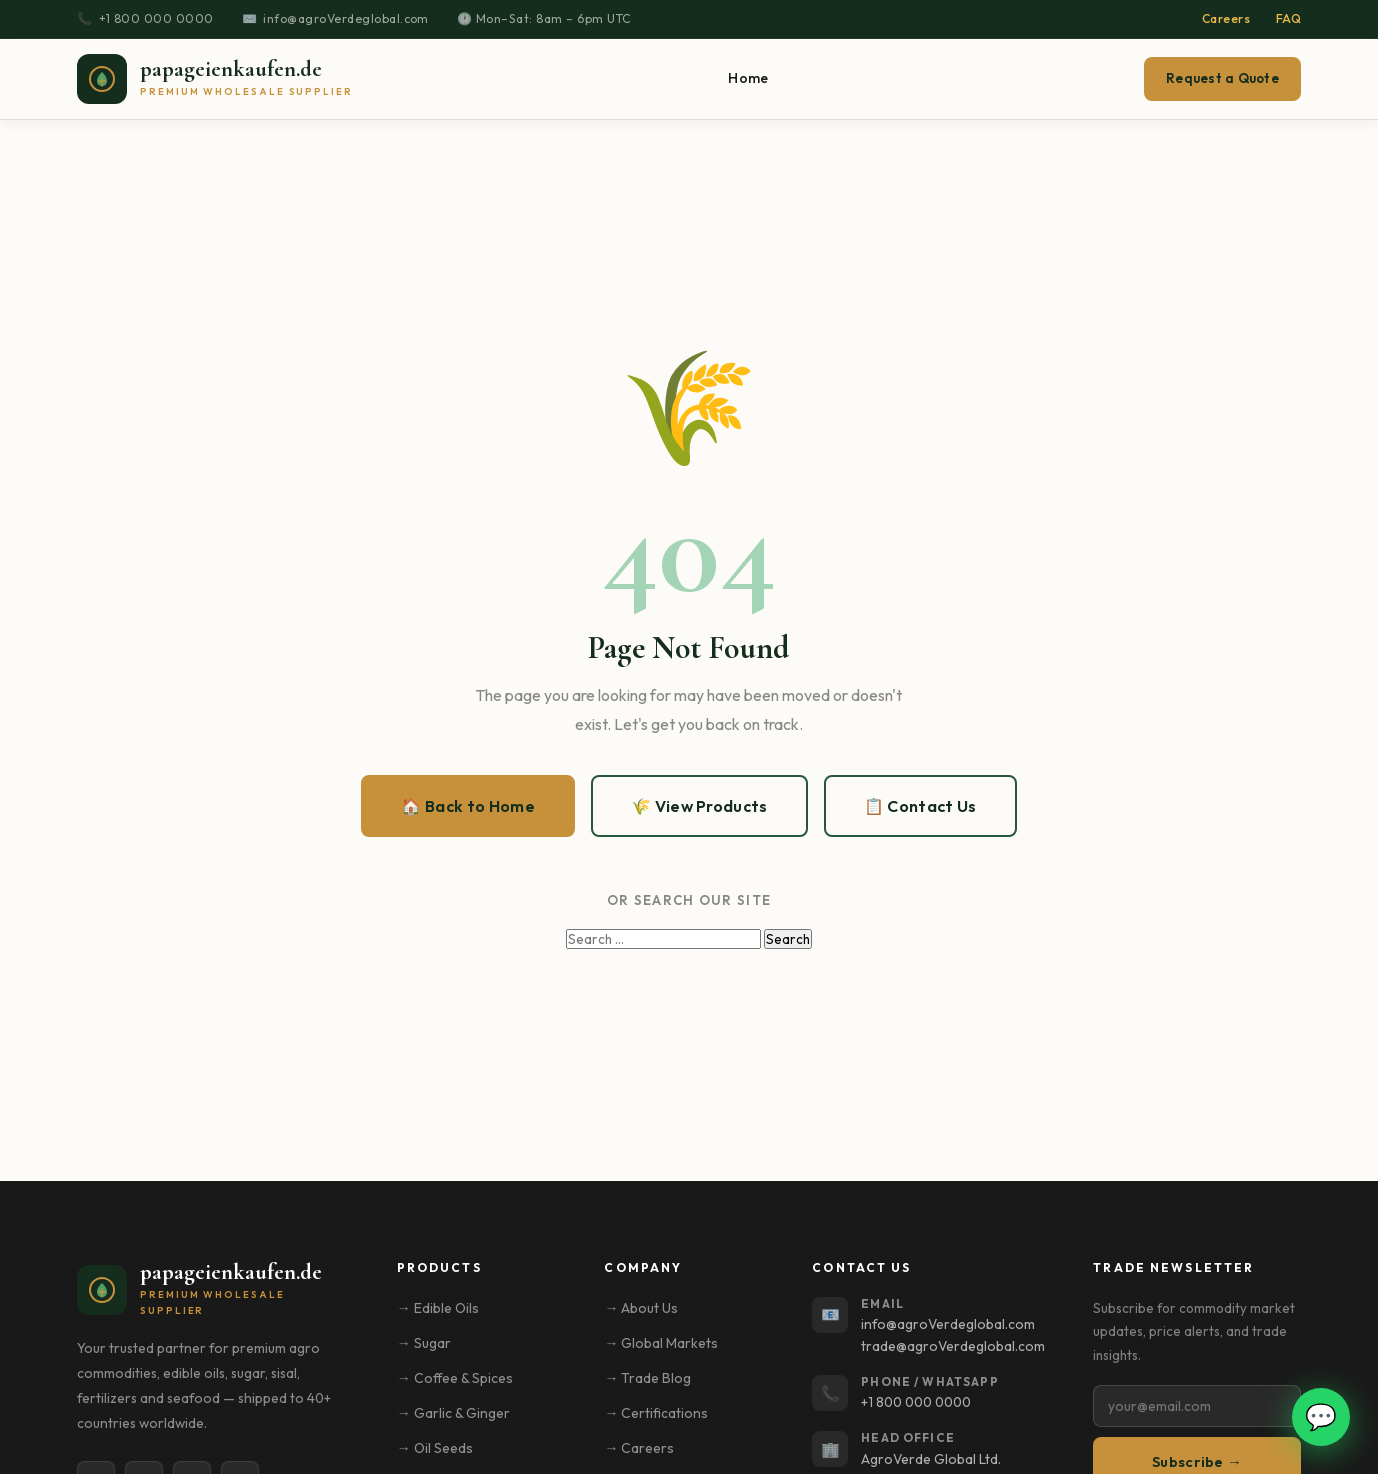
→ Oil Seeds (435, 1448)
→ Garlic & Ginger (453, 1413)
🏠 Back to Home (467, 806)
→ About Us (641, 1308)
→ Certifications (656, 1413)
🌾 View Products (699, 806)
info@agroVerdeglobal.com (346, 18)
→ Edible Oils (438, 1308)
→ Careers (639, 1448)
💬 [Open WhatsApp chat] (1321, 1416)
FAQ (1288, 18)
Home (748, 78)
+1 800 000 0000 (156, 18)
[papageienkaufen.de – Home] (215, 79)
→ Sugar (424, 1343)
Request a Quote (1222, 78)
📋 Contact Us (920, 806)
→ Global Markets (661, 1343)
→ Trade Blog (647, 1378)
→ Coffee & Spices (455, 1378)
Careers (1226, 18)
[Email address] (1197, 1406)
